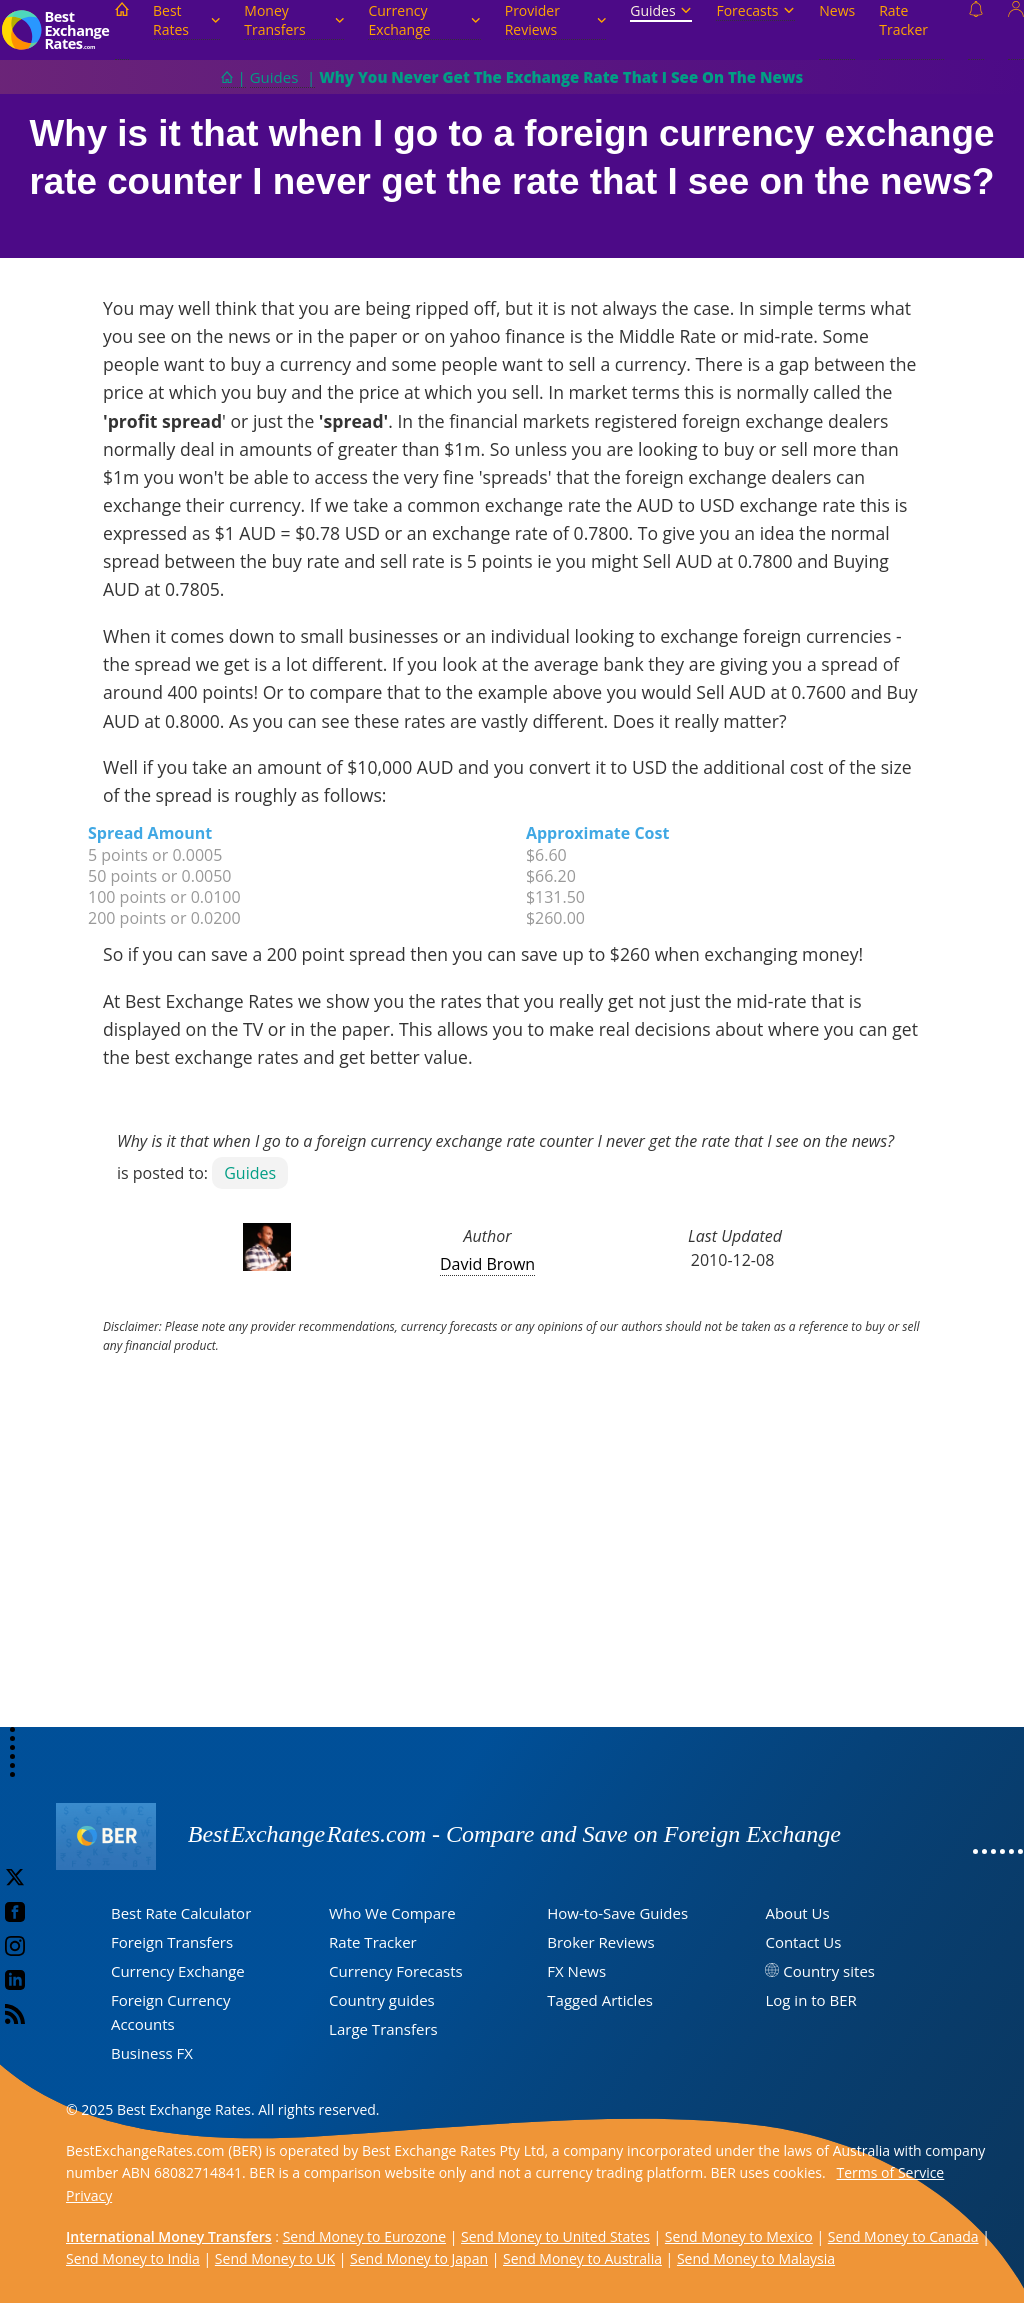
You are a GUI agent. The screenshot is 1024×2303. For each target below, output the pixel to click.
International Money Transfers (169, 2236)
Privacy (89, 2195)
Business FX (152, 2053)
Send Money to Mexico (739, 2236)
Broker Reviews (600, 1942)
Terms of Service (891, 2172)
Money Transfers (294, 20)
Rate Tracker (903, 20)
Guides (661, 10)
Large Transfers (383, 2029)
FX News (576, 1971)
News (837, 10)
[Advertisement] (512, 1568)
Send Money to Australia (582, 2258)
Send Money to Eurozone (364, 2236)
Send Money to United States (555, 2236)
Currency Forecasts (396, 1971)
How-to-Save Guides (617, 1913)
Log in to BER (810, 2000)
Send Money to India (133, 2258)
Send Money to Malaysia (756, 2258)
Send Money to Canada (903, 2236)
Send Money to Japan (419, 2258)
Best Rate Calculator (181, 1913)
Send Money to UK (275, 2258)
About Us (797, 1913)
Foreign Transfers (172, 1942)
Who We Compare (392, 1913)
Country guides (382, 2000)
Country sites (829, 1971)
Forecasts (755, 10)
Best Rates (186, 20)
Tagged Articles (600, 2000)
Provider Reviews (556, 20)
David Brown (487, 1264)
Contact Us (803, 1942)
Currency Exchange (424, 20)
